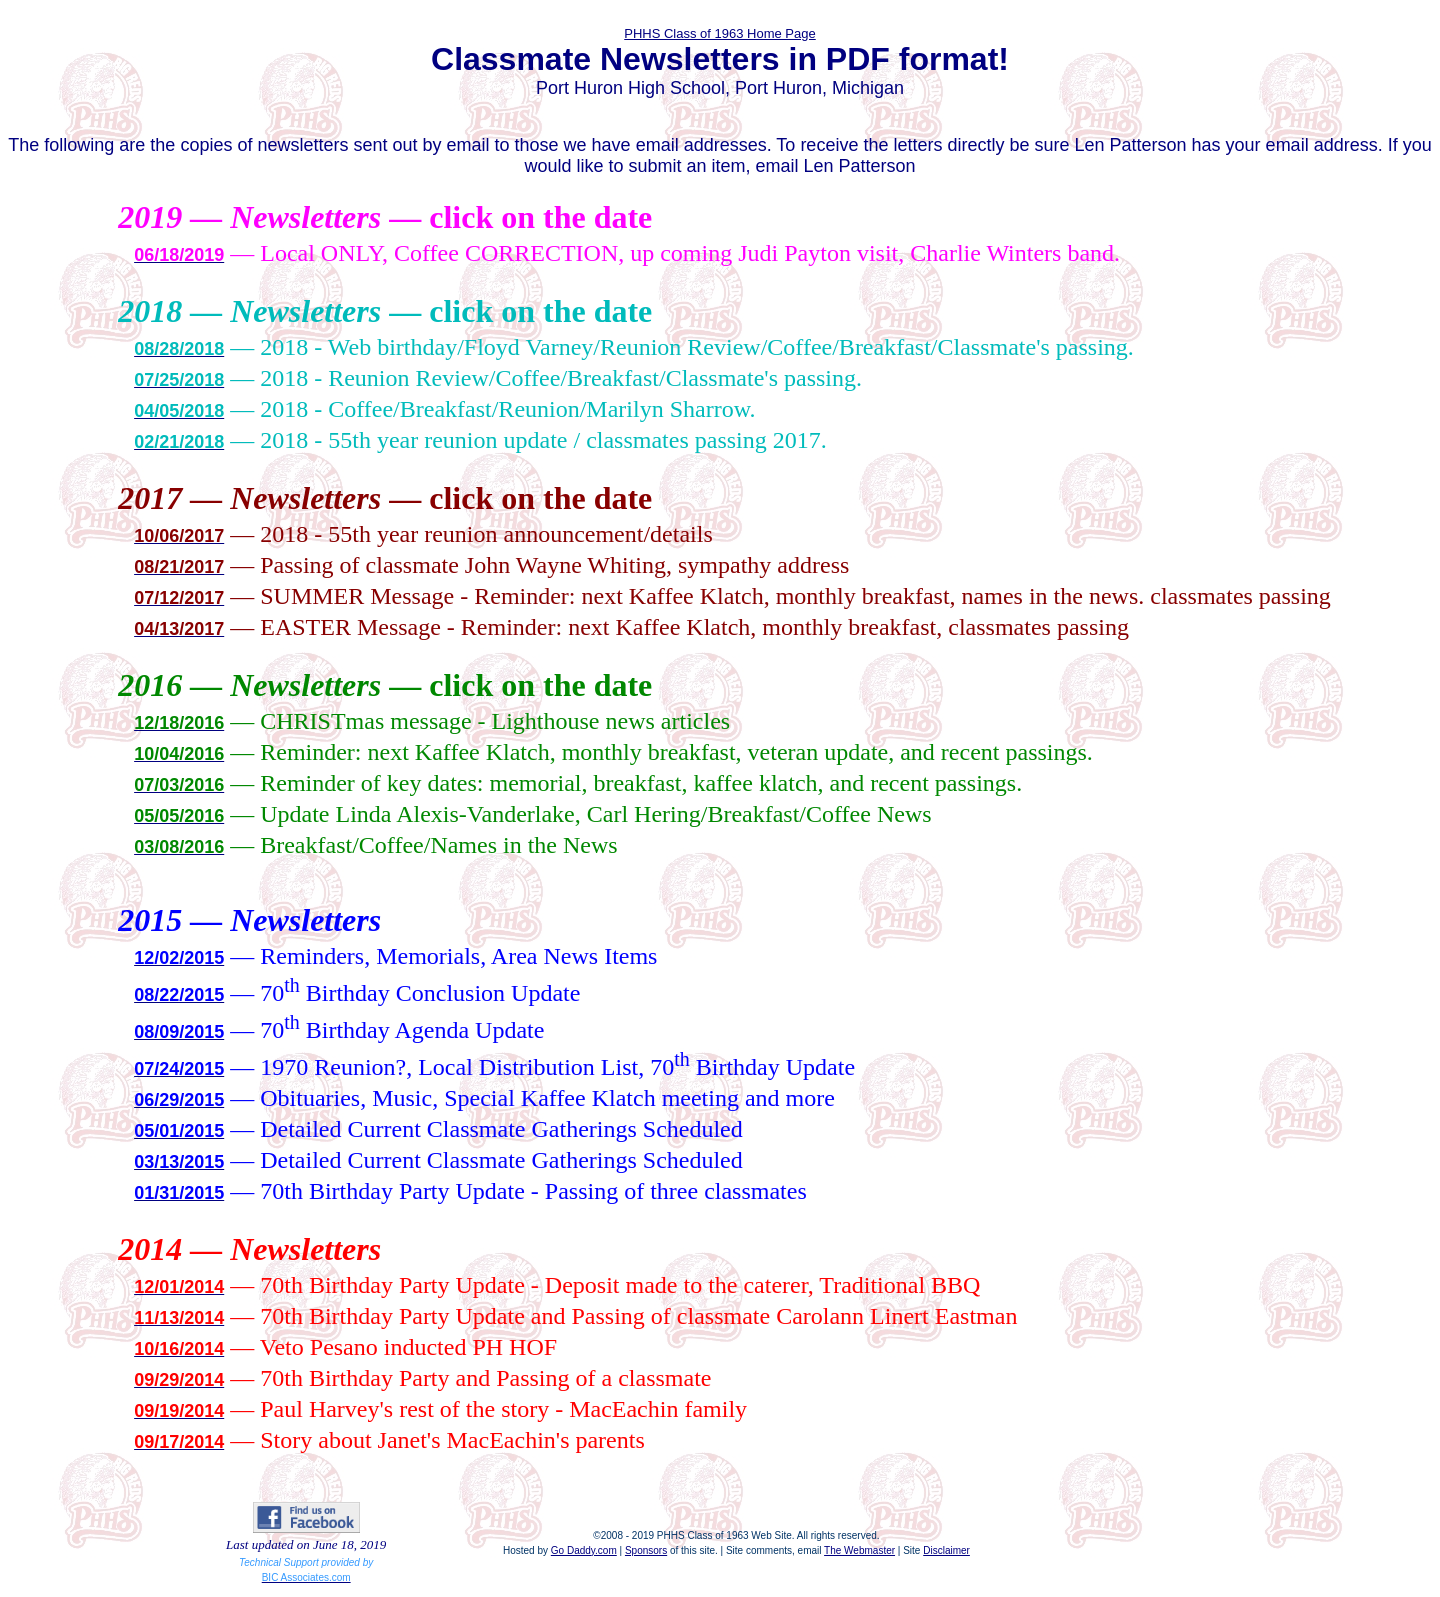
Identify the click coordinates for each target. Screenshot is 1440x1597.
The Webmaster (859, 1550)
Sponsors (646, 1550)
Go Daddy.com (584, 1550)
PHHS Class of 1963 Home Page (719, 33)
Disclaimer (946, 1550)
